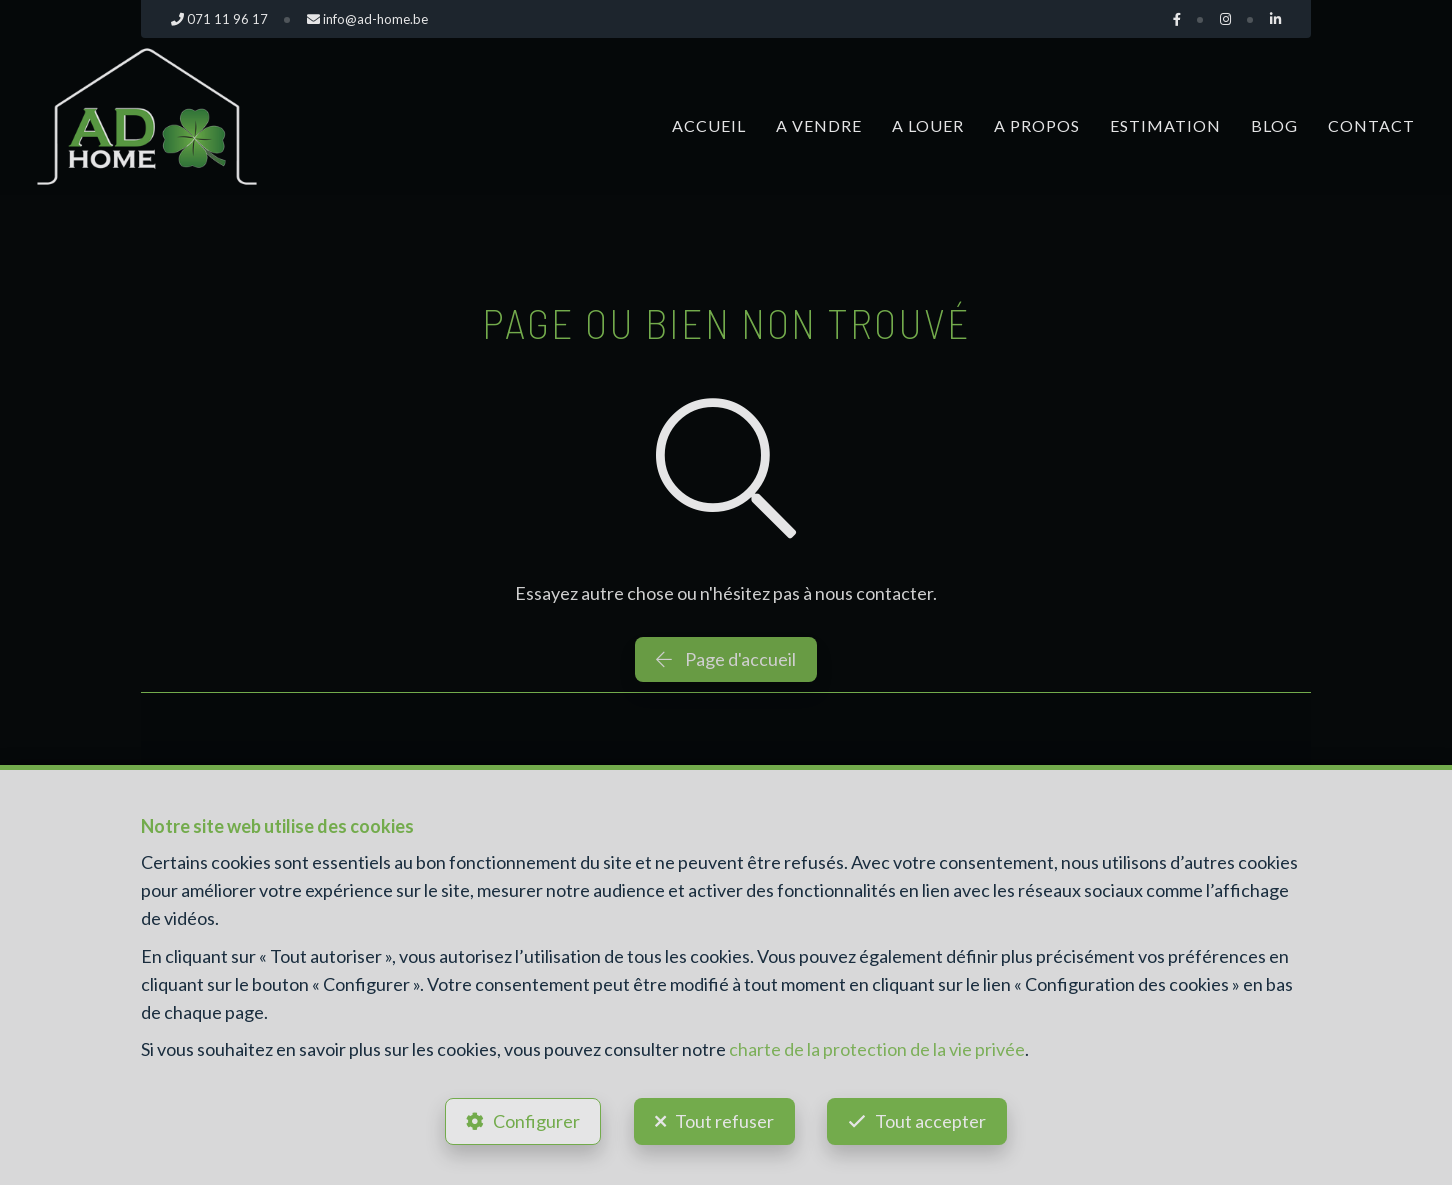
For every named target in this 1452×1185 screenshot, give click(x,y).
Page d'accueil (726, 659)
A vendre (819, 125)
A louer (928, 125)
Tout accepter (931, 1121)
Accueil (709, 125)
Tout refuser (724, 1121)
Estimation (1165, 125)
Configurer (536, 1121)
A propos (1037, 125)
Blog (1274, 125)
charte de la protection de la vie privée (877, 1049)
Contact (1371, 125)
